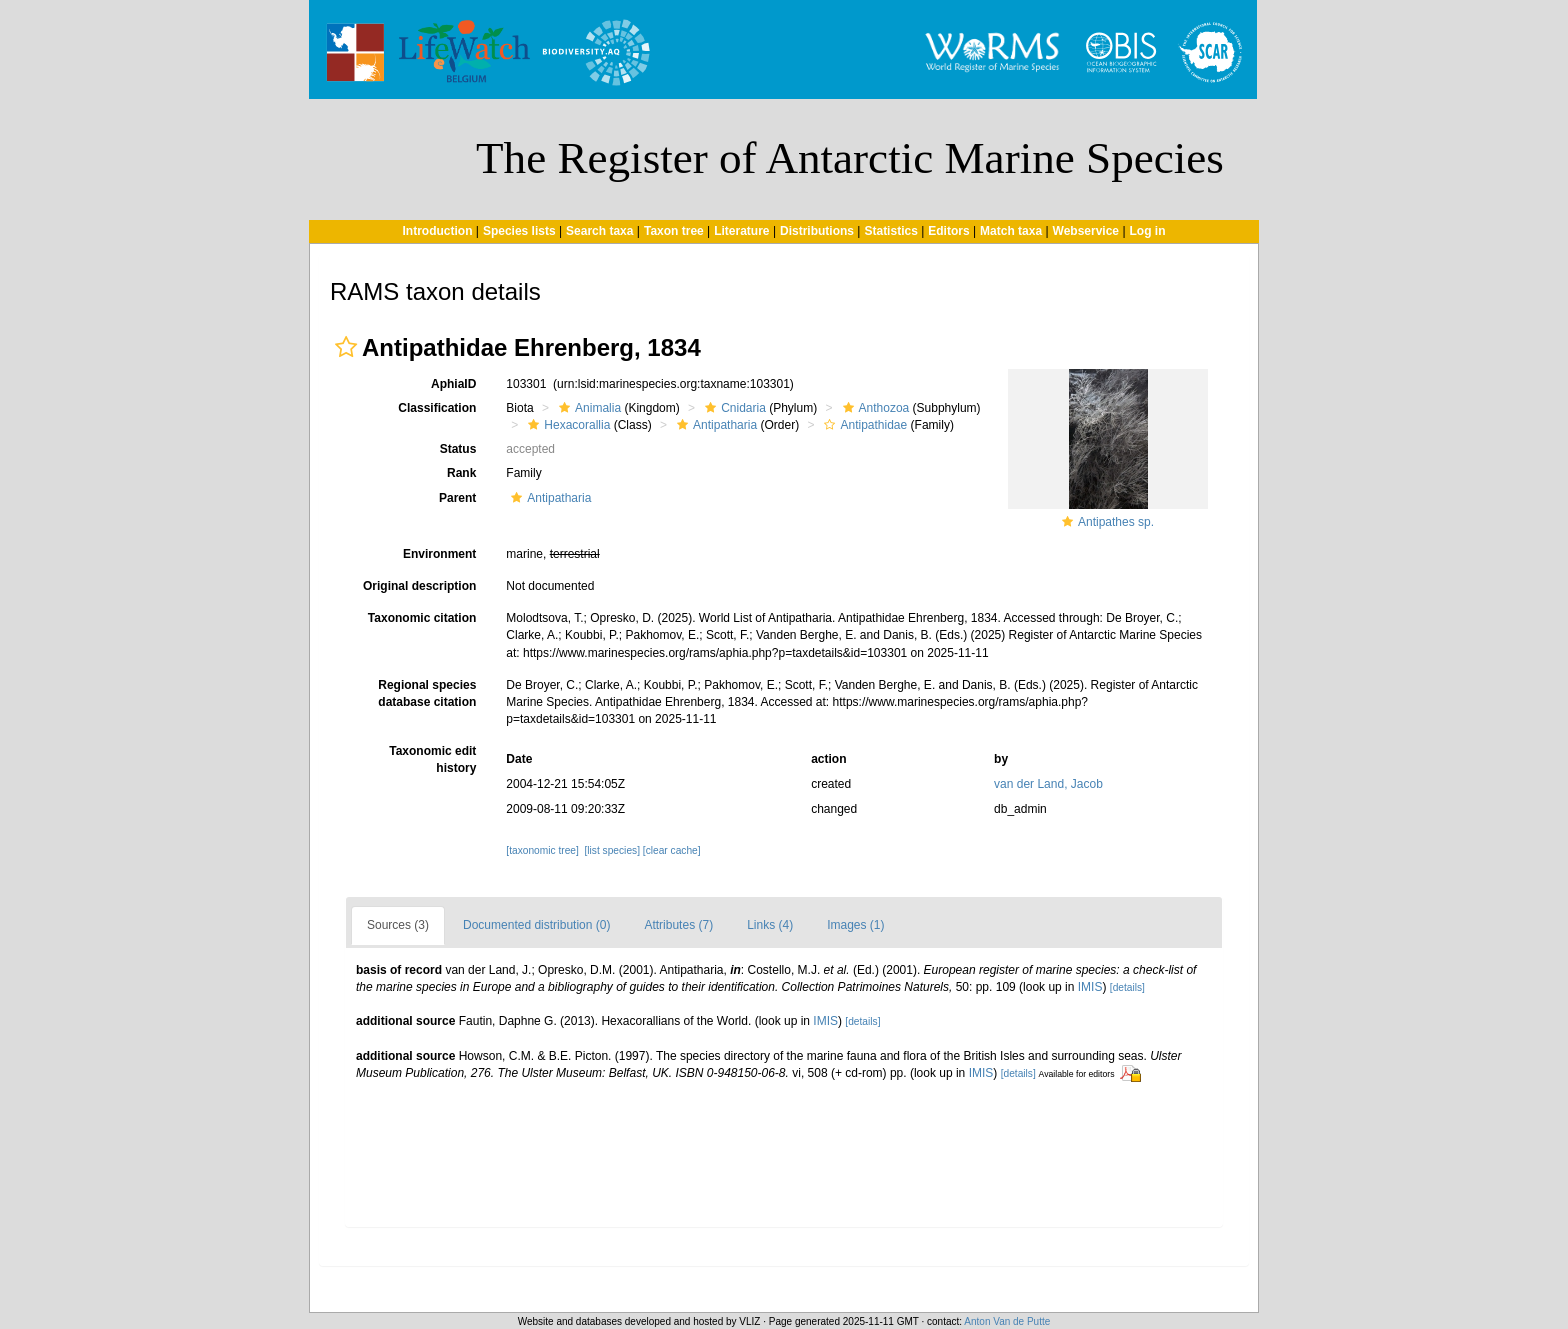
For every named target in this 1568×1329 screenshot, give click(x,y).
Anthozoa (874, 408)
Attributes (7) (678, 925)
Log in (1148, 231)
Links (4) (770, 925)
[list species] (611, 850)
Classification (437, 408)
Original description (419, 586)
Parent (457, 498)
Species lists (519, 231)
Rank (461, 473)
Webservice (1086, 231)
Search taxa (599, 231)
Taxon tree (674, 231)
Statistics (890, 231)
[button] (346, 347)
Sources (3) (398, 925)
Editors (948, 231)
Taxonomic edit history (432, 759)
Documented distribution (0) (536, 925)
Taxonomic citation (422, 618)
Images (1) (855, 925)
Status (458, 449)
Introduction (437, 231)
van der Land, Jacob (1048, 784)
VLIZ (749, 1321)
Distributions (817, 231)
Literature (741, 231)
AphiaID (453, 384)
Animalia (587, 408)
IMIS (1090, 987)
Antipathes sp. (1116, 522)
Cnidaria (733, 408)
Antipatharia (714, 425)
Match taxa (1011, 231)
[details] (1127, 987)
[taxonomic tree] (542, 850)
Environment (439, 554)
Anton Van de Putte (1007, 1321)
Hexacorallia (566, 425)
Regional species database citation (427, 693)
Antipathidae (863, 425)
